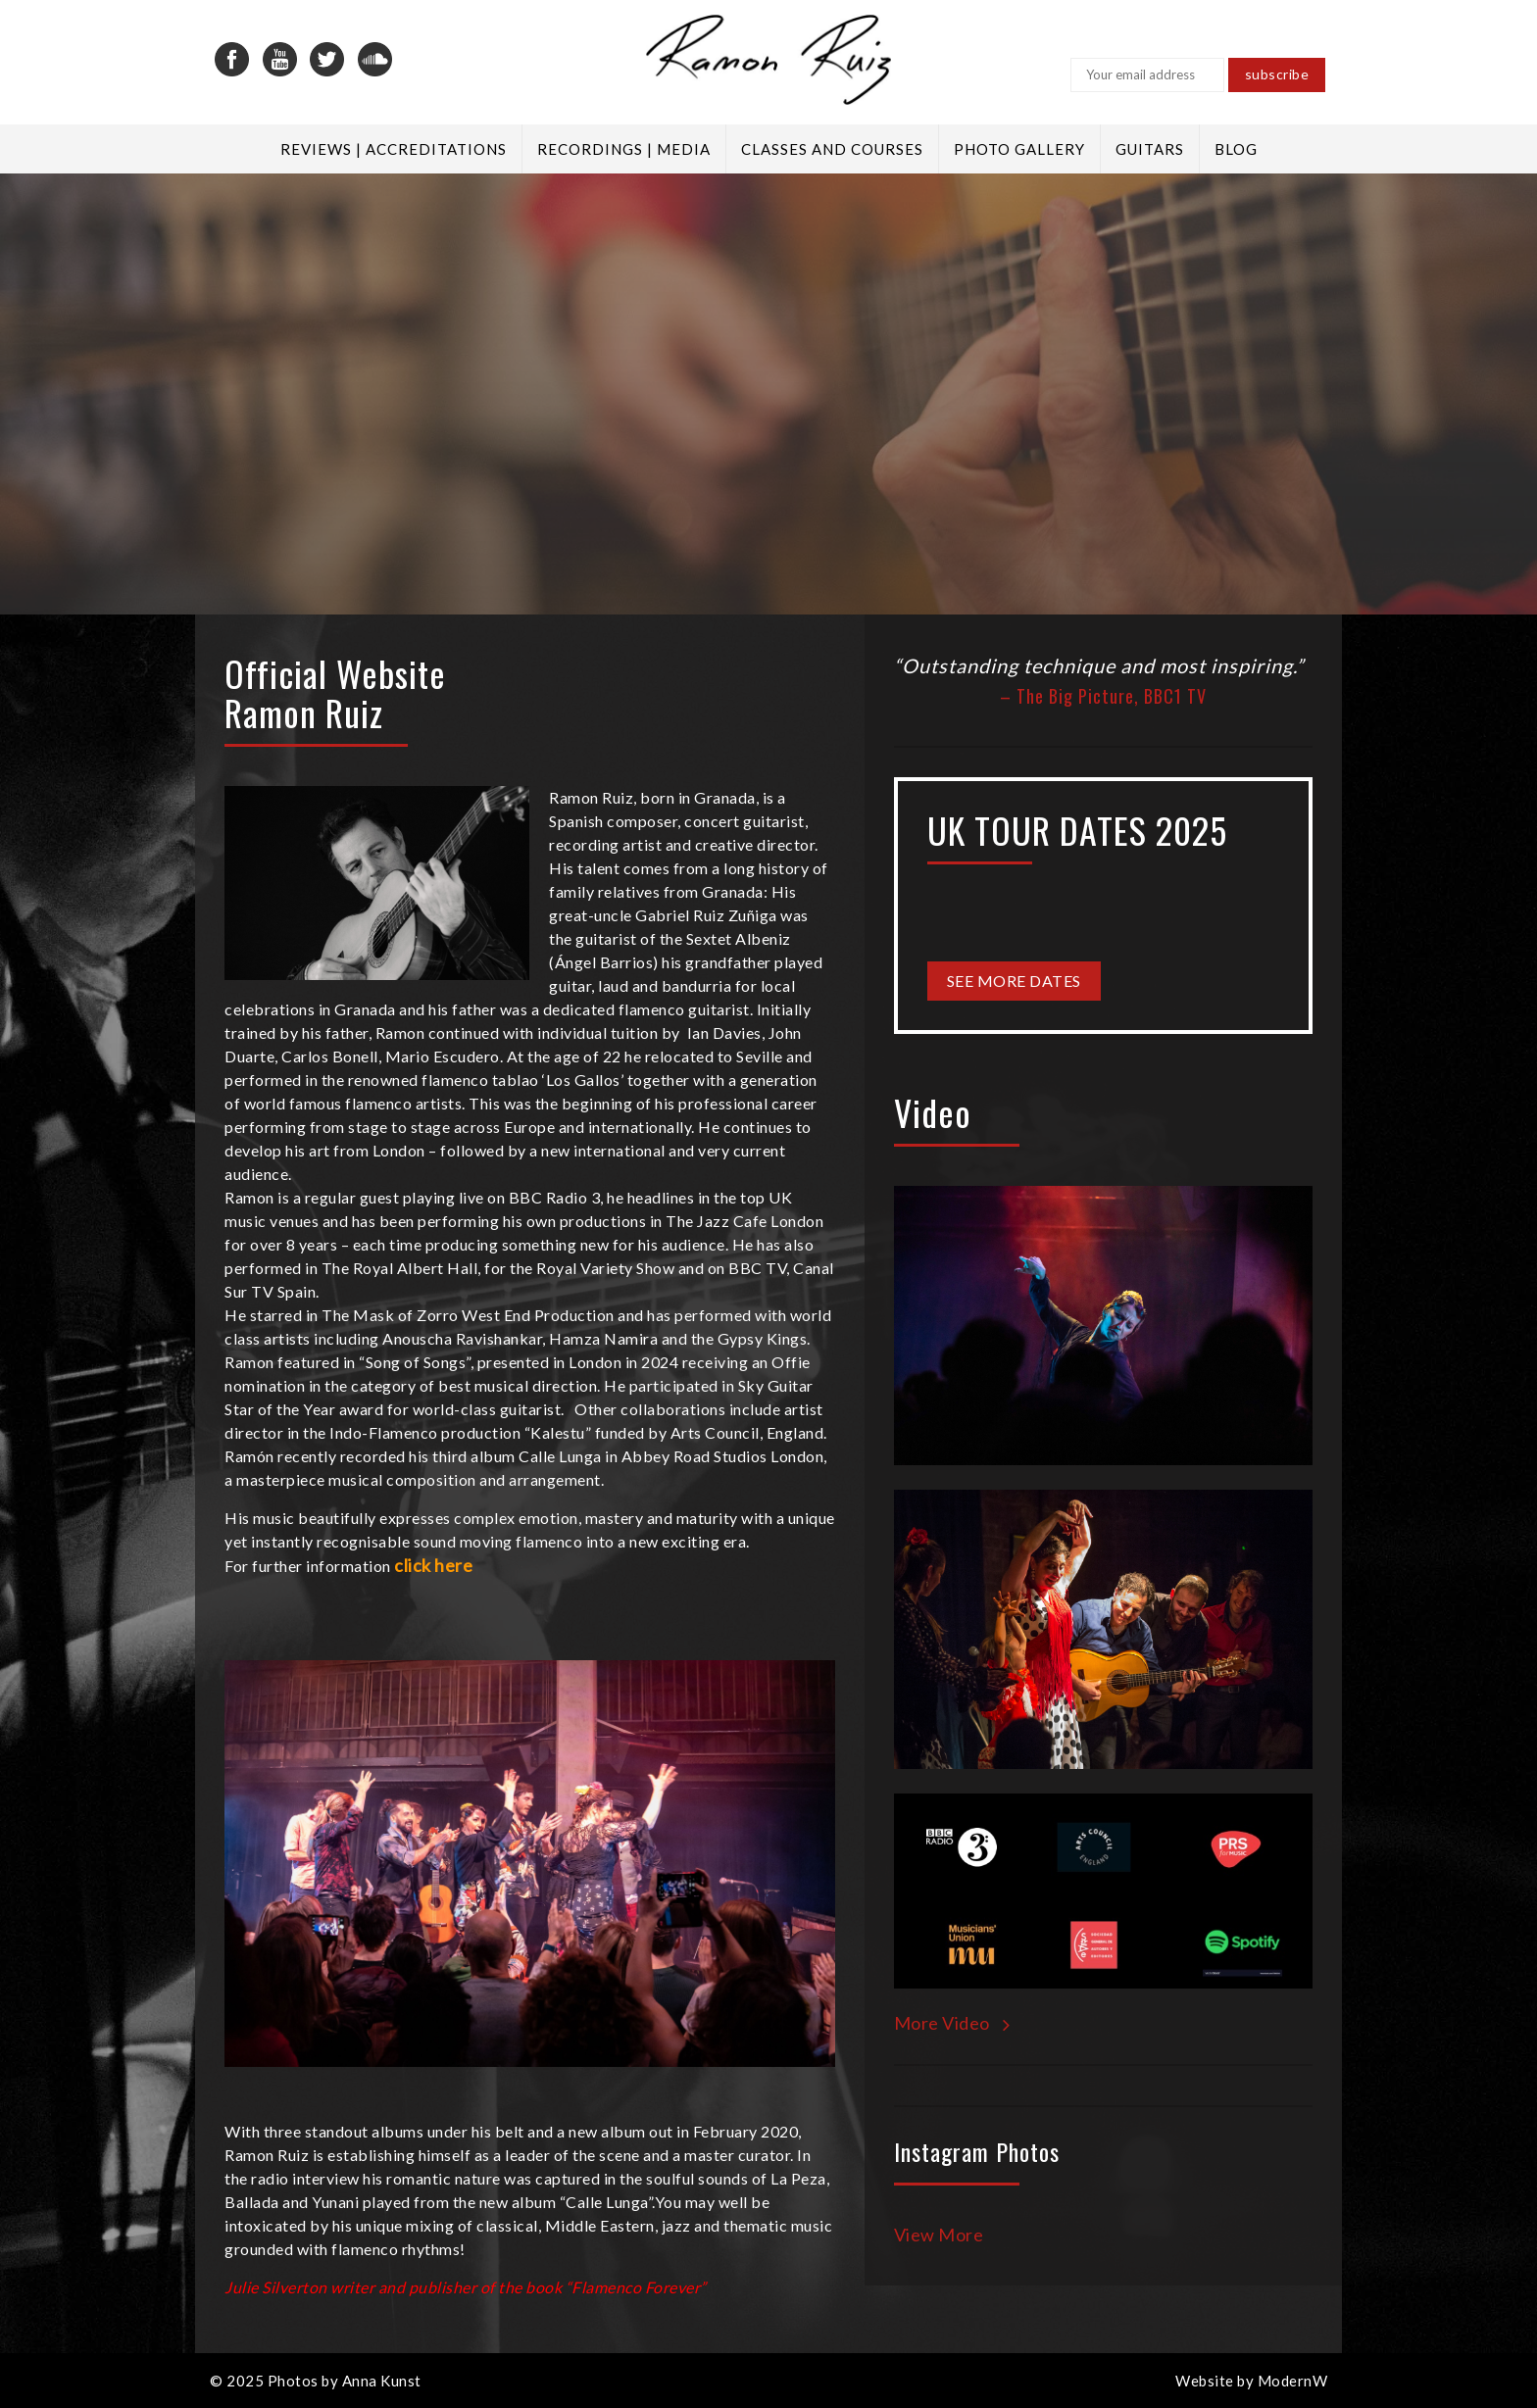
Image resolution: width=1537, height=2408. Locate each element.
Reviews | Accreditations (393, 149)
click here (433, 1565)
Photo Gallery (1019, 149)
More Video (952, 2023)
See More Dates (1014, 980)
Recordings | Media (624, 149)
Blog (1236, 149)
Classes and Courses (832, 149)
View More (939, 2234)
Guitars (1150, 149)
